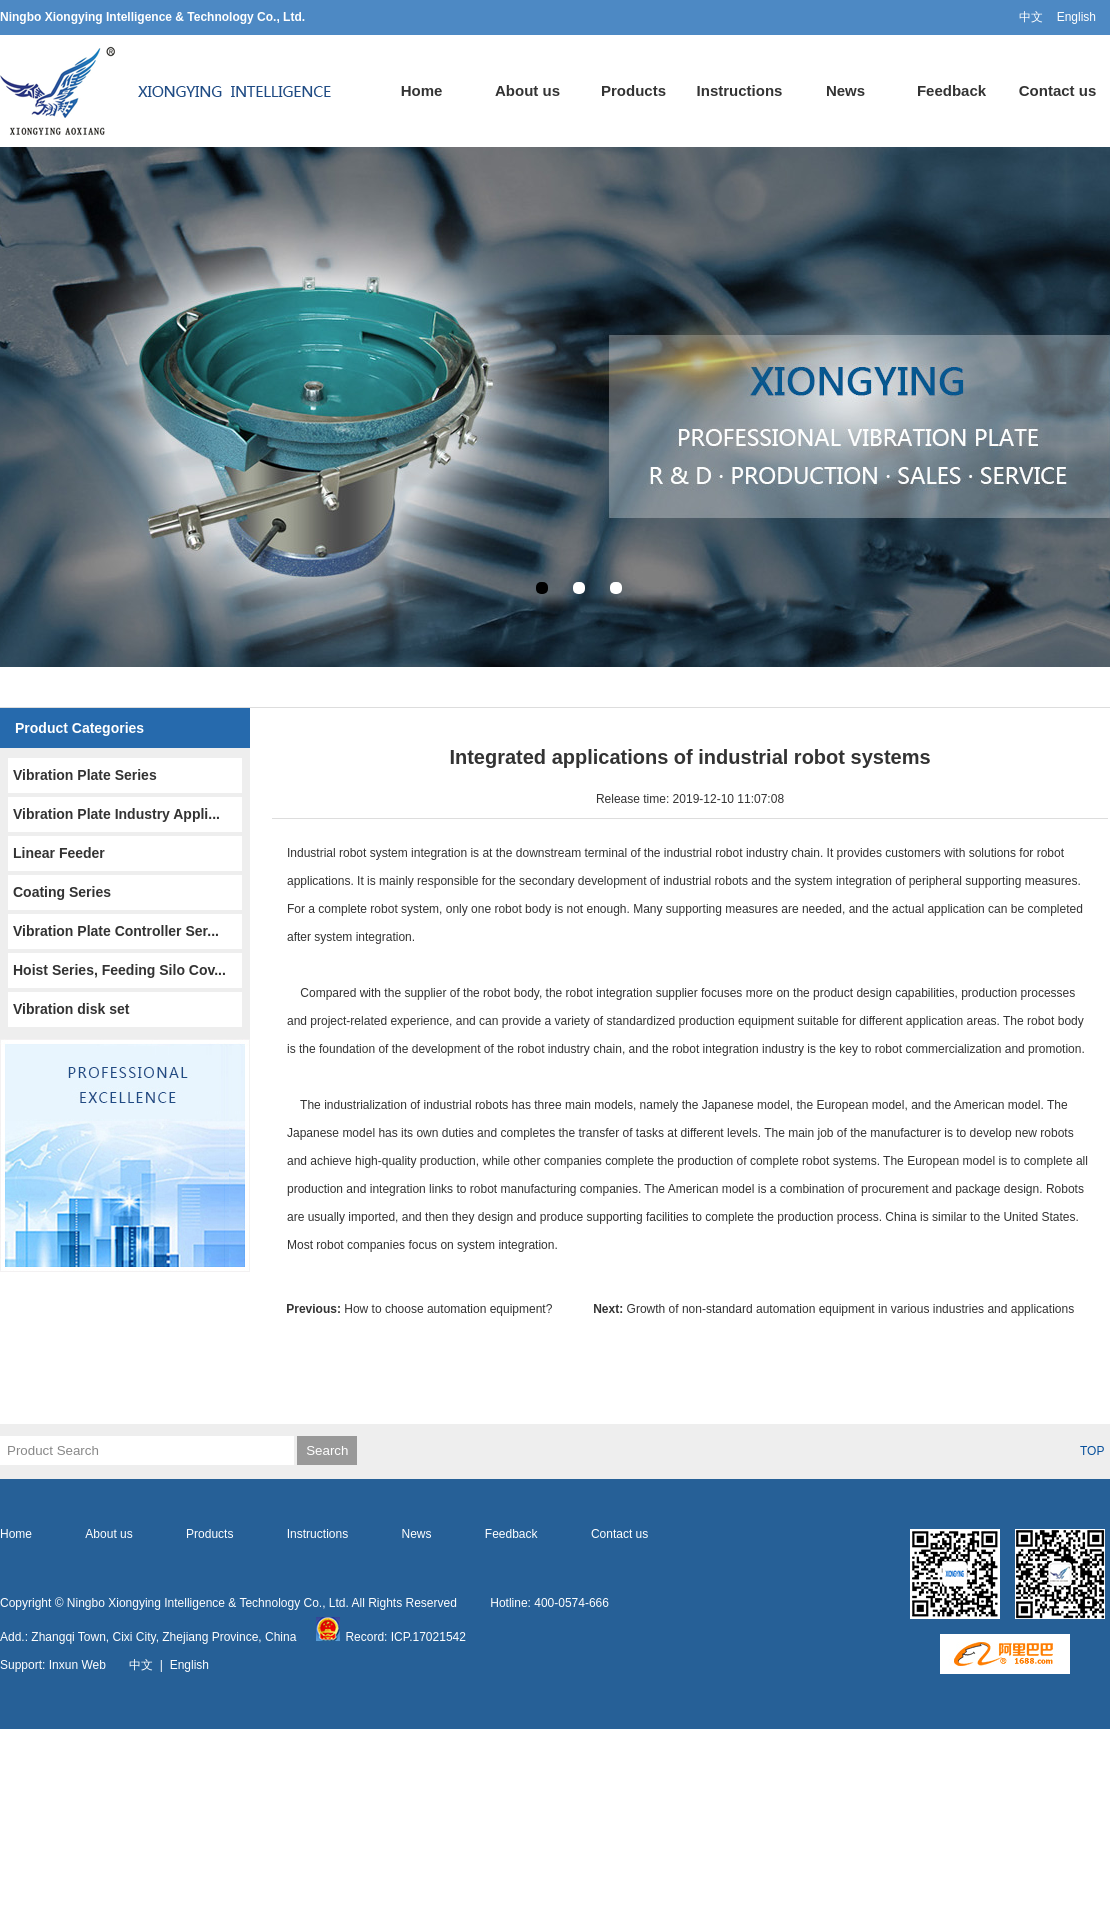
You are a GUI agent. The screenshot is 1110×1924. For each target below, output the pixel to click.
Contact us (1058, 90)
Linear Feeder (59, 853)
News (845, 90)
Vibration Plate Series (85, 775)
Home (422, 90)
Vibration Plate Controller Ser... (116, 931)
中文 (1031, 17)
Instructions (740, 90)
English (1076, 17)
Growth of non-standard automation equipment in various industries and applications (833, 1309)
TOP (1092, 1451)
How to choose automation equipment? (426, 1309)
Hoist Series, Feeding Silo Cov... (119, 970)
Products (633, 90)
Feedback (951, 90)
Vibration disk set (71, 1009)
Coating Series (62, 892)
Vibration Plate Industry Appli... (116, 814)
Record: (353, 1637)
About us (527, 90)
